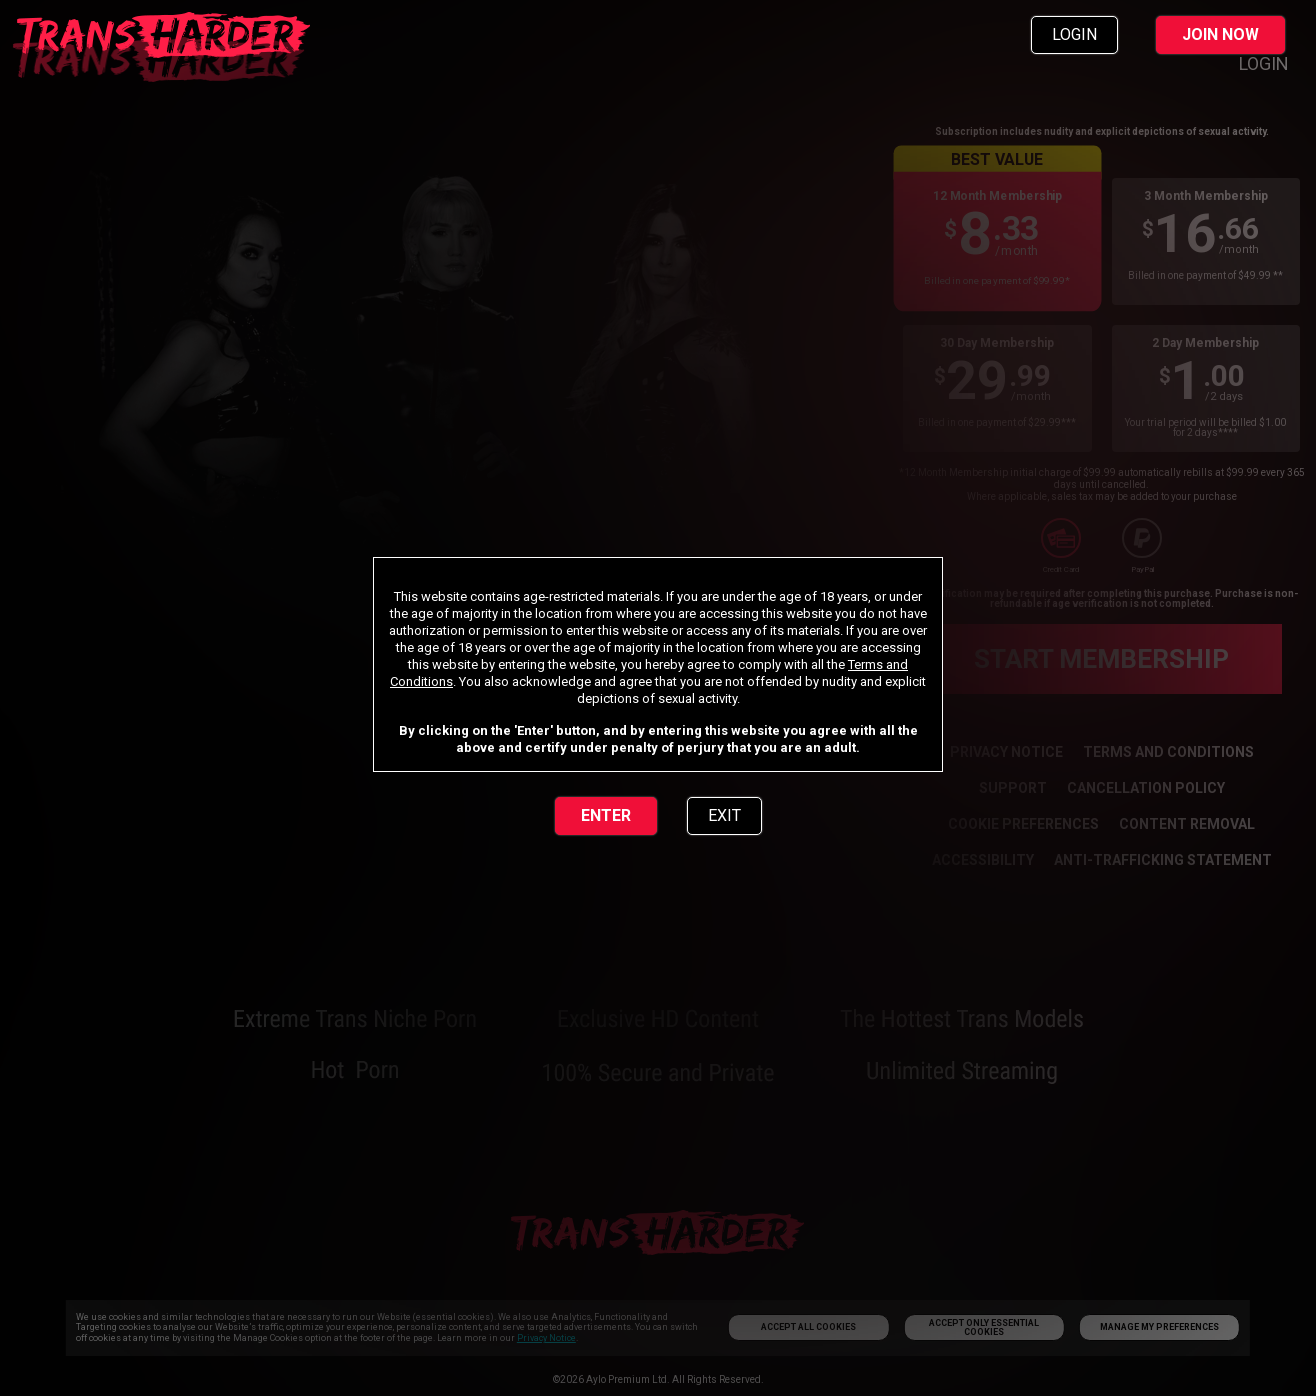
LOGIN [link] (1074, 34)
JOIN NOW (1220, 34)
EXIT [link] (724, 815)
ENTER (606, 815)
